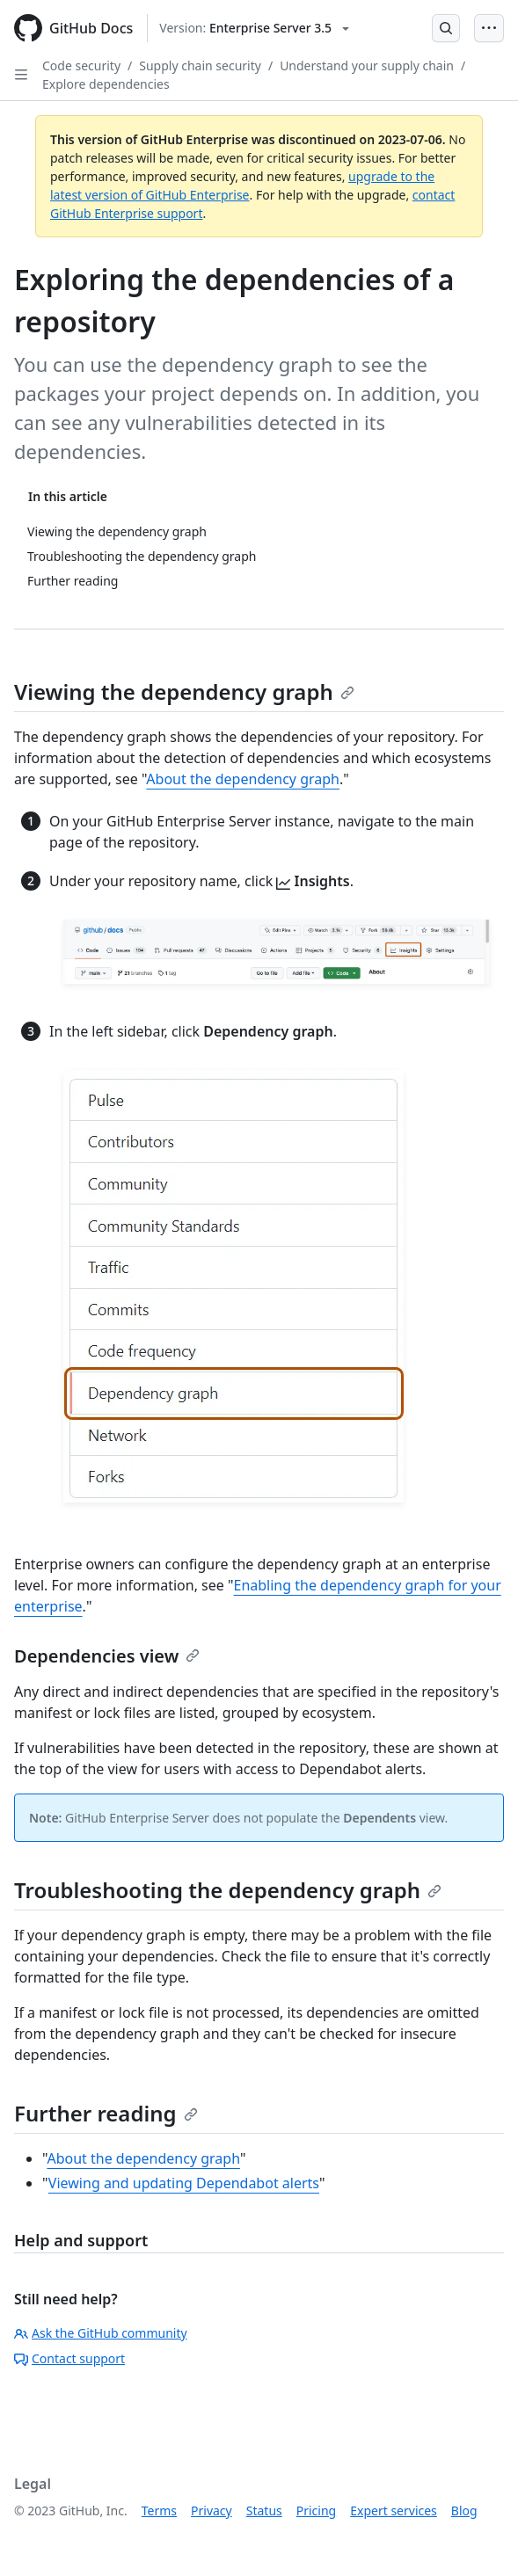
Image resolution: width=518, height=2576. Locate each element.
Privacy (211, 2510)
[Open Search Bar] (446, 28)
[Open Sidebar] (21, 75)
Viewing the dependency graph (184, 691)
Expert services (393, 2510)
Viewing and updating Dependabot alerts (183, 2183)
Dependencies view (107, 1656)
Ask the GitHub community (100, 2333)
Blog (464, 2510)
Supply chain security (200, 65)
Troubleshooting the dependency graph (227, 1889)
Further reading (106, 2113)
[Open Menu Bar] (489, 28)
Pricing (316, 2510)
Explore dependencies (106, 84)
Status (264, 2510)
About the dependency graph (242, 779)
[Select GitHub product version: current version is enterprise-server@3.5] (254, 28)
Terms (159, 2510)
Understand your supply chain (367, 65)
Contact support (69, 2358)
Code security (81, 65)
